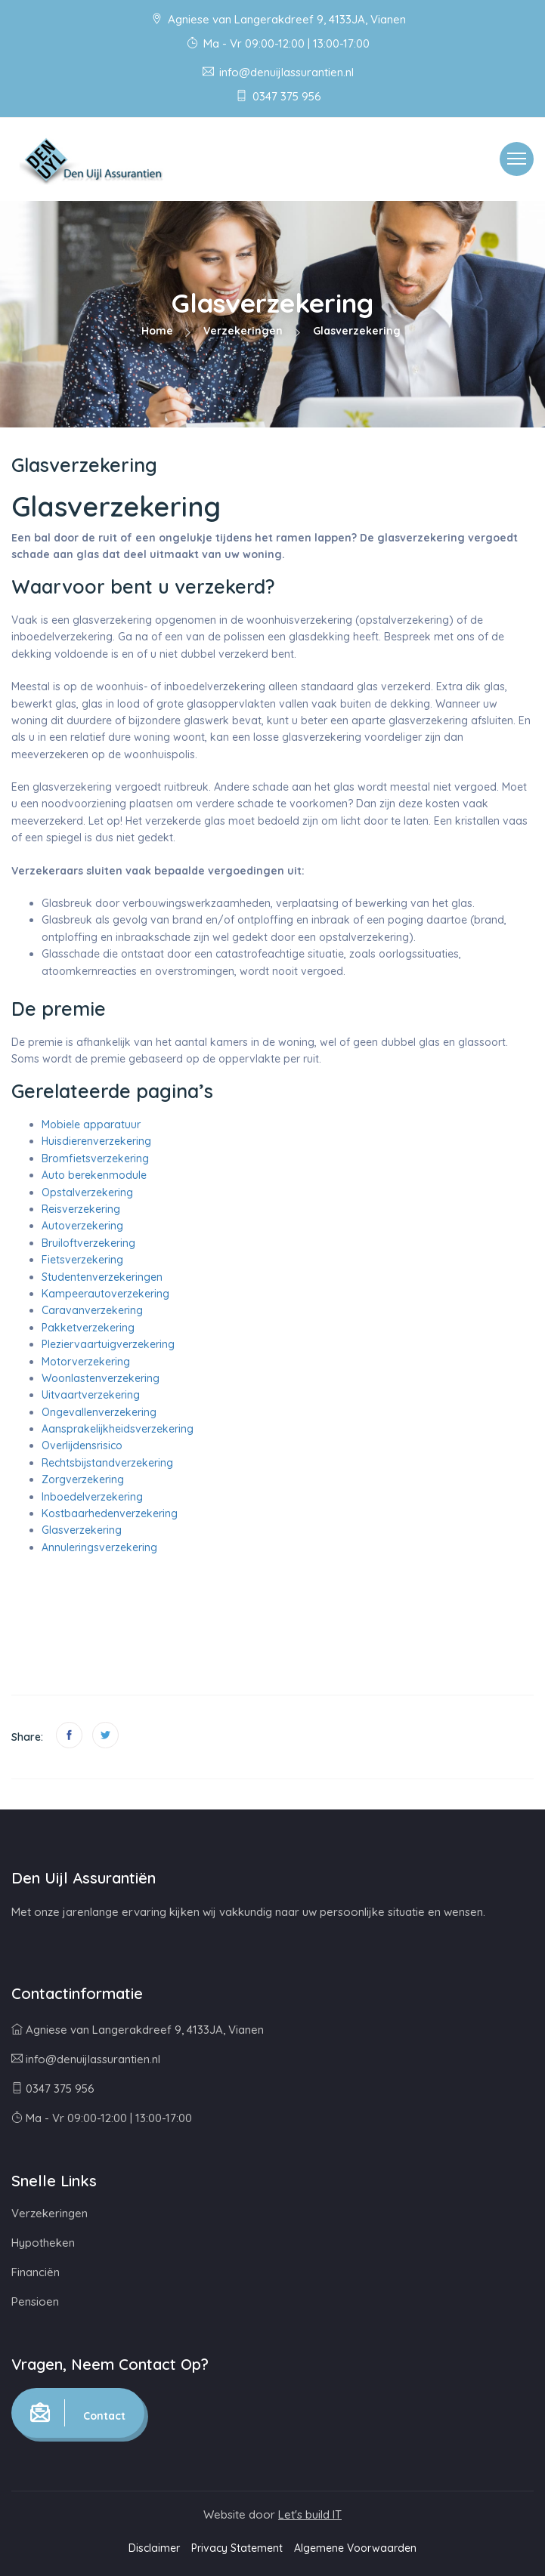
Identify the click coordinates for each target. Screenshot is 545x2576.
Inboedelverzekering (92, 1497)
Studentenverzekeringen (102, 1277)
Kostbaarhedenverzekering (110, 1513)
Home (157, 331)
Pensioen (35, 2301)
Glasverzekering (82, 1530)
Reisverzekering (81, 1209)
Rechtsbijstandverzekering (107, 1463)
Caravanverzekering (92, 1310)
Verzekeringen (243, 331)
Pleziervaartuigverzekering (108, 1344)
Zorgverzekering (83, 1479)
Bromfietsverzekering (95, 1158)
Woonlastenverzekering (100, 1378)
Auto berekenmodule (94, 1175)
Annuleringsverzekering (99, 1547)
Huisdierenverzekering (96, 1141)
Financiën (35, 2272)
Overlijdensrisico (82, 1445)
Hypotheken (43, 2242)
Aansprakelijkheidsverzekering (118, 1429)
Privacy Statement (237, 2548)
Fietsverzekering (82, 1259)
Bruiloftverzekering (88, 1243)
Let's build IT (310, 2514)
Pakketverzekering (88, 1327)
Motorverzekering (86, 1361)
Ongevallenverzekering (99, 1412)
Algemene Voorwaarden (355, 2548)
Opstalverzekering (87, 1192)
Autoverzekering (82, 1225)
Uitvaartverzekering (91, 1395)
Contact (77, 2412)
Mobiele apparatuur (91, 1124)
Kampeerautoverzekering (105, 1293)
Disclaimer (154, 2548)
